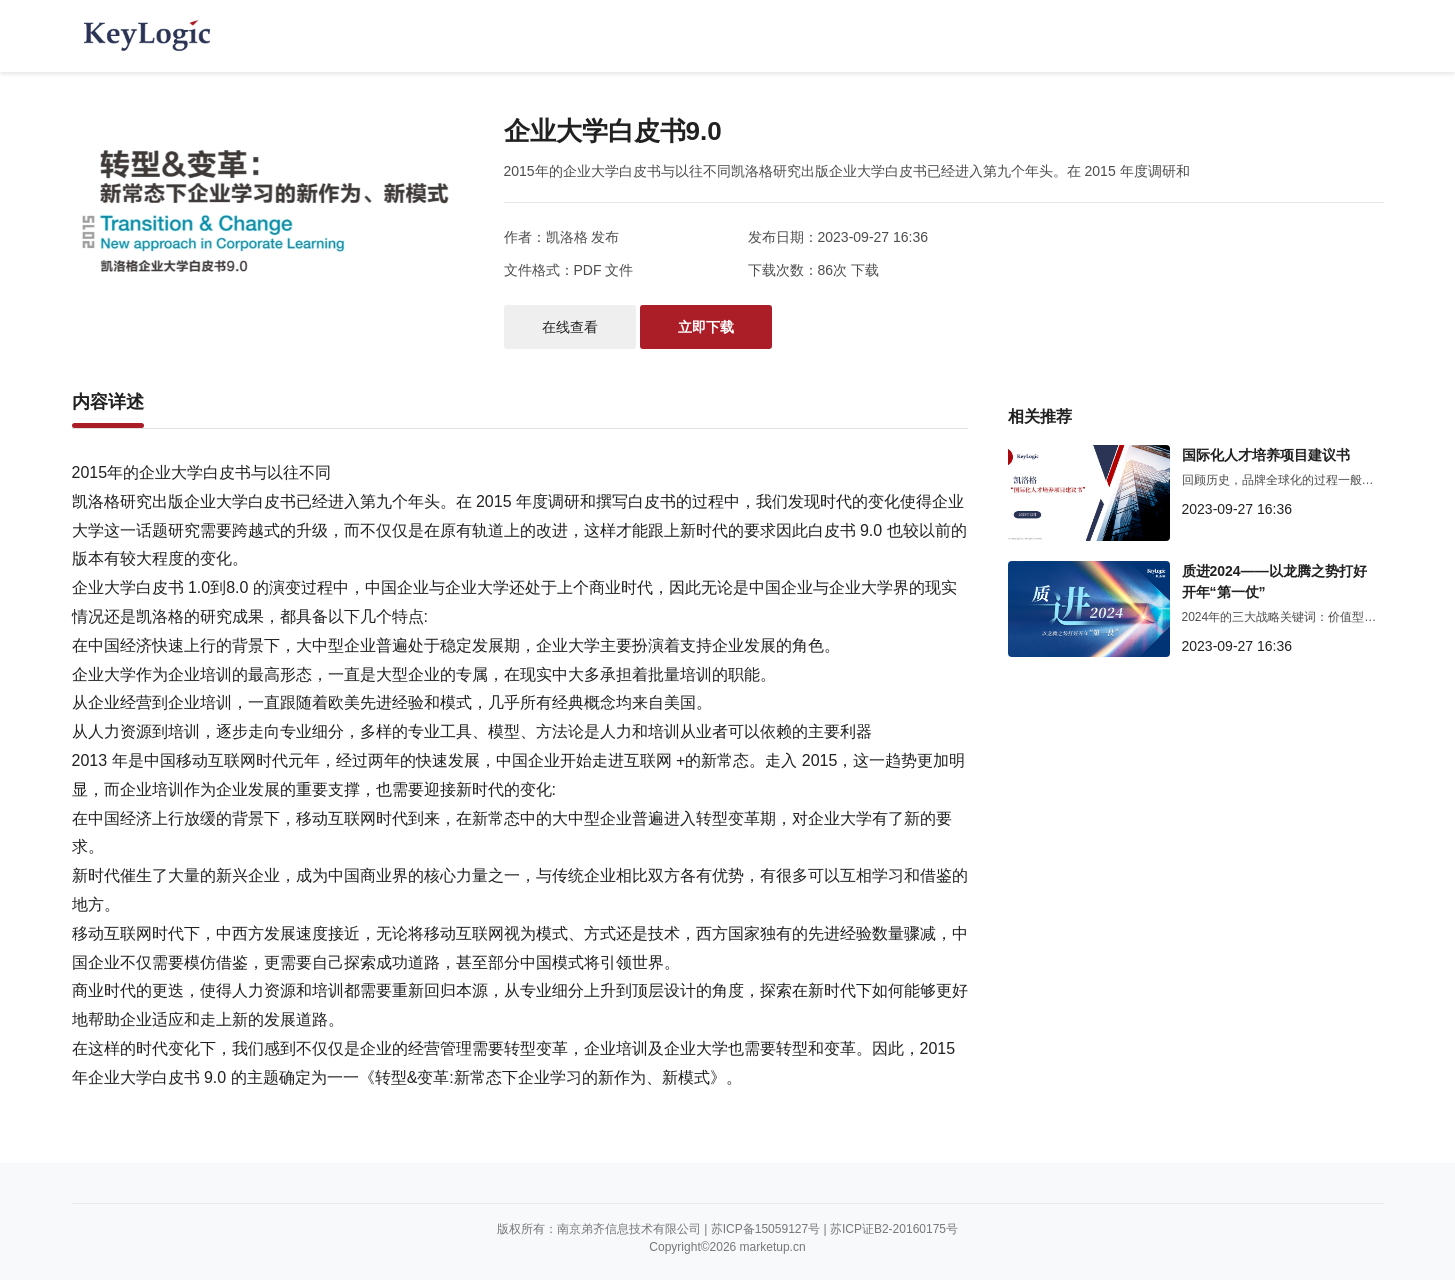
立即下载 (706, 327)
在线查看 (570, 327)
